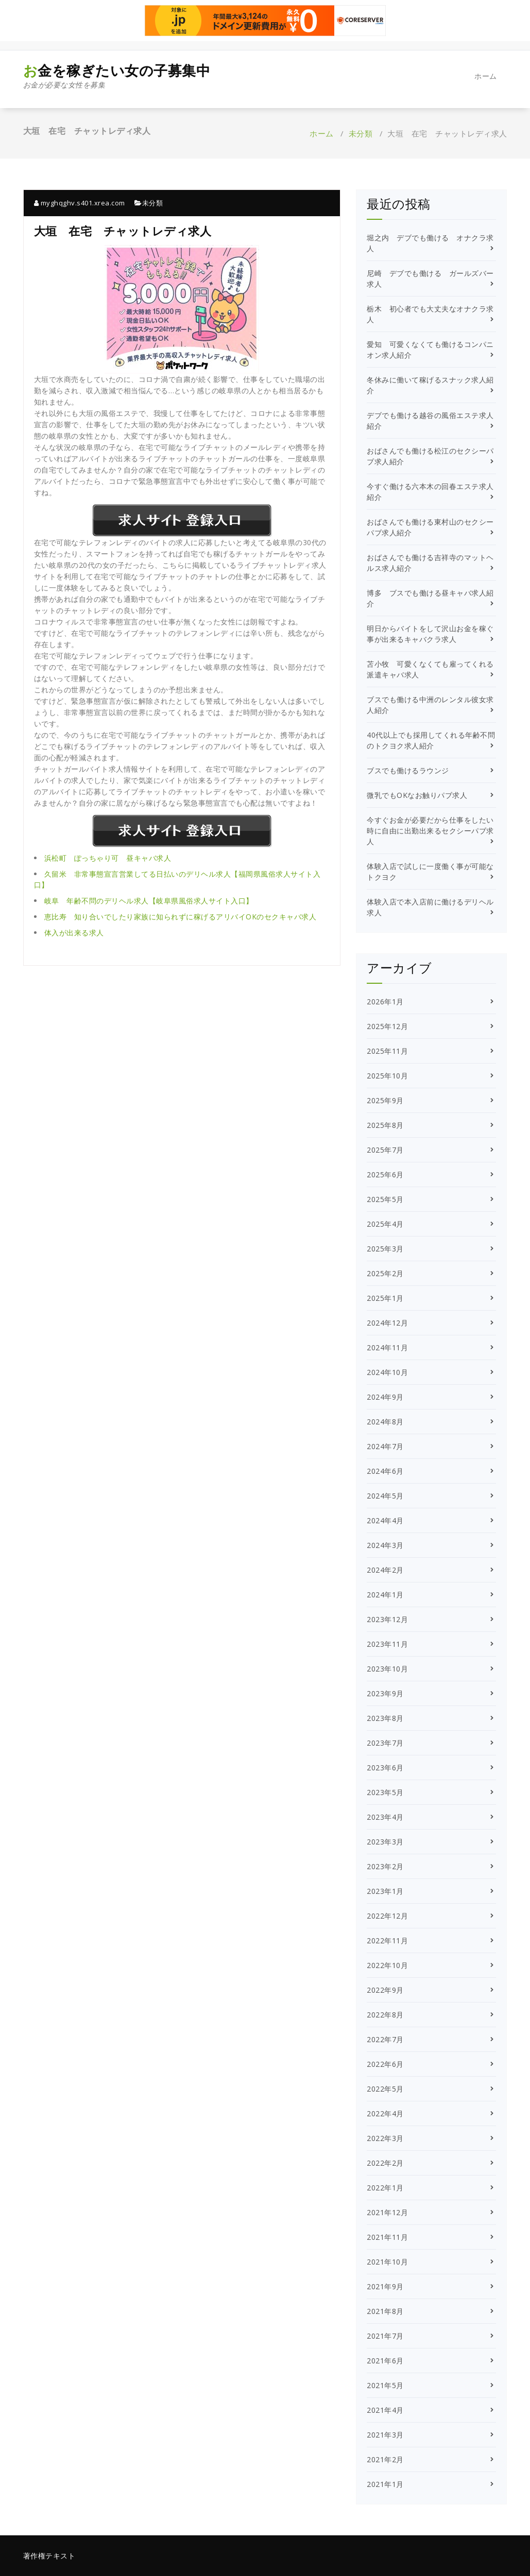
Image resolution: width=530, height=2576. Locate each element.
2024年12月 (387, 1323)
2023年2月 (385, 1866)
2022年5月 (385, 2089)
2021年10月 (387, 2262)
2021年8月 (385, 2311)
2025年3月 (385, 1249)
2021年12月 (387, 2212)
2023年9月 (385, 1693)
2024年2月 (385, 1570)
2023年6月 (385, 1767)
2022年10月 (387, 1965)
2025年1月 (385, 1298)
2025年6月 (385, 1174)
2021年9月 (385, 2286)
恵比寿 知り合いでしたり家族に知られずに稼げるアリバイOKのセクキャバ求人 (180, 916)
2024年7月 (385, 1446)
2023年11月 (387, 1644)
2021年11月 (387, 2237)
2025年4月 (385, 1224)
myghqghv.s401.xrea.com (79, 202)
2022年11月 (387, 1940)
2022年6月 (385, 2064)
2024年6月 (385, 1471)
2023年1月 (385, 1891)
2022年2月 (385, 2163)
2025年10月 (387, 1076)
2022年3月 (385, 2138)
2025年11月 (387, 1051)
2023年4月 (385, 1817)
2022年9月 (385, 1990)
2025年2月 (385, 1273)
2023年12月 (387, 1619)
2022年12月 (387, 1916)
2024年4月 (385, 1520)
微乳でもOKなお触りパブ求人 (417, 795)
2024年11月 (387, 1347)
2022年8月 (385, 2015)
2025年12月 (387, 1026)
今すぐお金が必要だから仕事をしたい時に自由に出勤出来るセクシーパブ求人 (430, 830)
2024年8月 (385, 1421)
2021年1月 (385, 2484)
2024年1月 (385, 1594)
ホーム (485, 76)
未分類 (361, 133)
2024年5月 (385, 1496)
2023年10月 (387, 1669)
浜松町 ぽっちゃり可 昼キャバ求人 (108, 858)
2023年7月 (385, 1743)
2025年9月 (385, 1100)
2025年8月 (385, 1125)
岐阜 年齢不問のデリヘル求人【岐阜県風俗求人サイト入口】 (148, 901)
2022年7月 (385, 2039)
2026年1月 (385, 1001)
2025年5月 (385, 1199)
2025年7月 (385, 1150)
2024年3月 (385, 1545)
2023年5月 (385, 1792)
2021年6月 (385, 2360)
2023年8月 (385, 1718)
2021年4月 (385, 2410)
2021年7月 (385, 2336)
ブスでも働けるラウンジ (408, 770)
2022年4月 (385, 2113)
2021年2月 (385, 2459)
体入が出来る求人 (74, 932)
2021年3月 (385, 2435)
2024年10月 (387, 1372)
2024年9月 (385, 1397)
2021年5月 (385, 2385)
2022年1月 (385, 2187)
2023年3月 (385, 1842)
